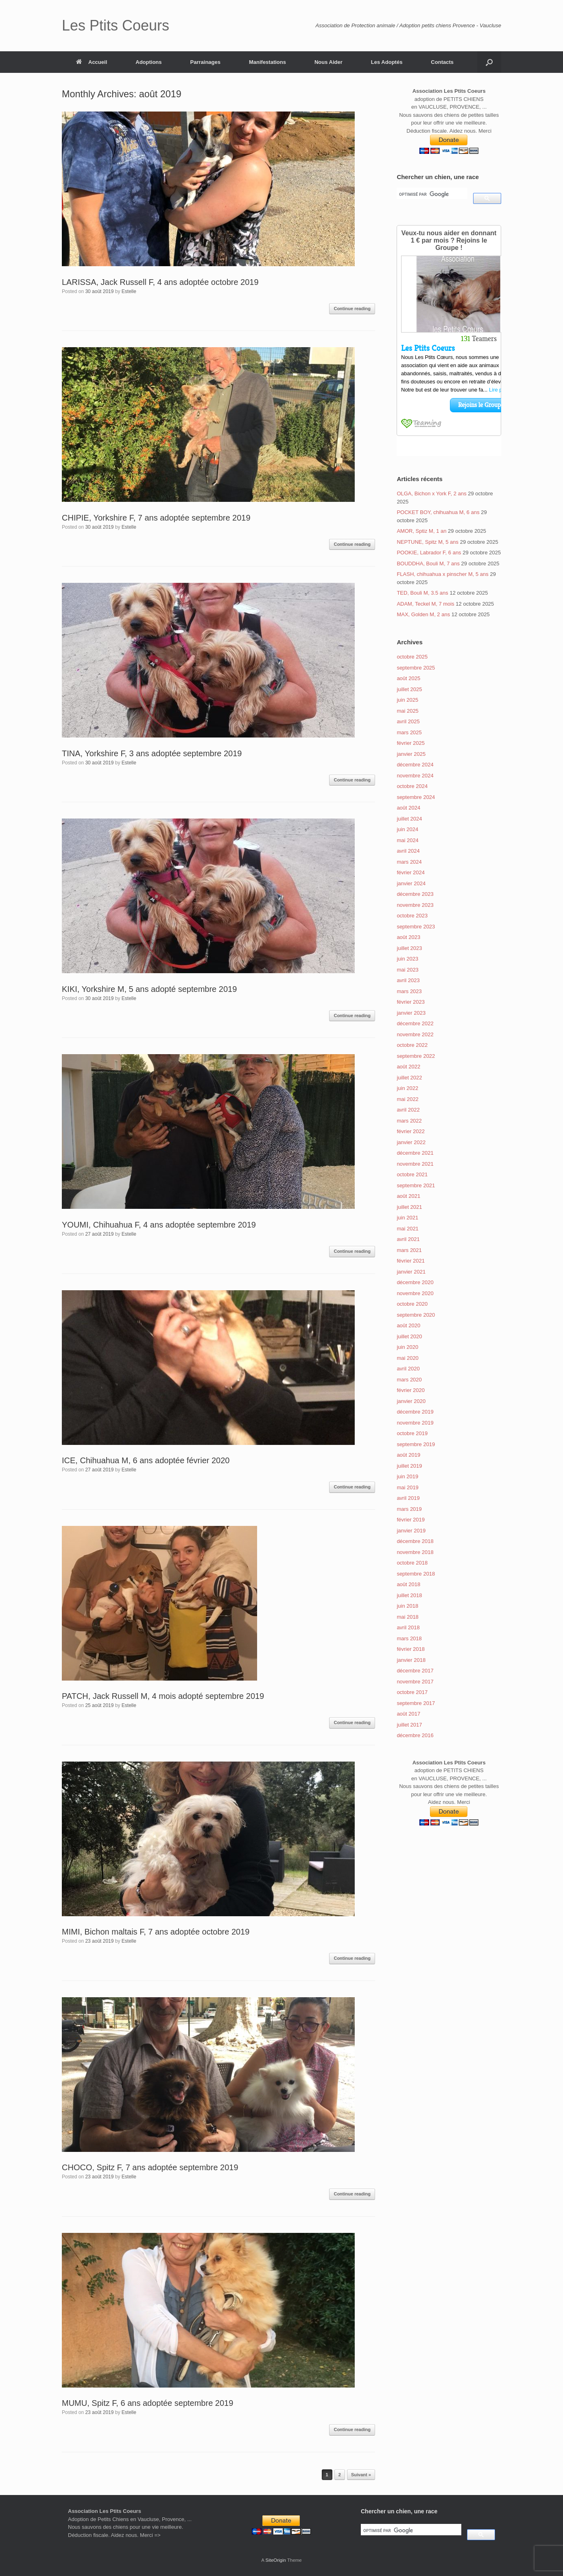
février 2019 (411, 1520)
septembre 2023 (416, 927)
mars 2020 (409, 1380)
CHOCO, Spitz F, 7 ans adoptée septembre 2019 (150, 2167)
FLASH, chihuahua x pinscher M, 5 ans (442, 574)
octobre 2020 (412, 1304)
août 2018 (408, 1584)
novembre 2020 (415, 1293)
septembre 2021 (416, 1185)
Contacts (442, 62)
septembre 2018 (416, 1574)
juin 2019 (407, 1476)
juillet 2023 (409, 948)
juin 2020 (407, 1347)
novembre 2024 (415, 776)
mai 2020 (407, 1358)
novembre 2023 (415, 905)
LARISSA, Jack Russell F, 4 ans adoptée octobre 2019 (160, 282)
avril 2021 (408, 1239)
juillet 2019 (409, 1466)
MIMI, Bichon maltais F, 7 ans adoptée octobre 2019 (155, 1931)
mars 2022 (409, 1121)
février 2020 (411, 1390)
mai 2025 (407, 711)
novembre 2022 (415, 1034)
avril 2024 (408, 851)
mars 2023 (409, 991)
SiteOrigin (275, 2560)
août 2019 (408, 1455)
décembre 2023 (415, 894)
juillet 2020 (409, 1336)
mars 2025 (409, 732)
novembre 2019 (415, 1423)
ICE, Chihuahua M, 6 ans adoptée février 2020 (145, 1460)
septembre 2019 (416, 1444)
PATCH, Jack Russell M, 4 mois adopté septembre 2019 (163, 1696)
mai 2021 (407, 1229)
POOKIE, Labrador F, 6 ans (429, 552)
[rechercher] (431, 194)
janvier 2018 (411, 1660)
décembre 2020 (415, 1282)
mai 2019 (407, 1487)
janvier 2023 (411, 1013)
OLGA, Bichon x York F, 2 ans (431, 493)
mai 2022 (407, 1099)
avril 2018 (408, 1627)
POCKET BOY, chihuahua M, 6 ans (438, 512)
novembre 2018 (415, 1552)
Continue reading (352, 308)
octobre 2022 (412, 1045)
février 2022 (411, 1131)
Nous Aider (328, 62)
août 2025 (408, 678)
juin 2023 (407, 959)
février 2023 (411, 1002)
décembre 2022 (415, 1023)
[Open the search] (489, 62)
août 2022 (408, 1067)
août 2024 (408, 808)
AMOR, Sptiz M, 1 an (421, 531)
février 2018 (411, 1649)
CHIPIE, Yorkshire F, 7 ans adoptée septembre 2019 (156, 517)
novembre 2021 (415, 1164)
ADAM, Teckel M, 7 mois (425, 604)
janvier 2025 (411, 754)
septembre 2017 (416, 1703)
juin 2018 (407, 1606)
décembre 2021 (415, 1153)
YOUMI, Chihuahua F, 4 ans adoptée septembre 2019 (159, 1224)
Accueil (91, 62)
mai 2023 (407, 970)
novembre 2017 (415, 1682)
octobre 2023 (412, 916)
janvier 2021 (411, 1272)
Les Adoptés (387, 62)
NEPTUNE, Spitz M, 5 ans (427, 542)
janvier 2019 (411, 1531)
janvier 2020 (411, 1401)
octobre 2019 (412, 1433)
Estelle (129, 291)
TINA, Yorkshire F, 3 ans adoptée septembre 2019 (152, 753)
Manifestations (267, 62)
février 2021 (411, 1261)
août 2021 (408, 1196)
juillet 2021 (409, 1207)
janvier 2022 (411, 1142)
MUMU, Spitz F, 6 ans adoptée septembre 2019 (147, 2403)
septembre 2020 (416, 1315)
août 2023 (408, 937)
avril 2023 (408, 980)
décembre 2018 (415, 1541)
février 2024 (411, 872)
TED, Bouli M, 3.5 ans (422, 593)
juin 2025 (407, 700)
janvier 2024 (411, 883)
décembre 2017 (415, 1671)
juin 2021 (407, 1218)
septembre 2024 (416, 797)
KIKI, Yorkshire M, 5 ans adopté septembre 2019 (149, 989)
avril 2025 (408, 721)
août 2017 (408, 1714)
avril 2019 (408, 1498)
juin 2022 (407, 1088)
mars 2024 (409, 862)
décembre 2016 (415, 1735)
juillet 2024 (409, 819)
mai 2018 (407, 1617)
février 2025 (411, 743)
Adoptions (148, 62)
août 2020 (408, 1325)
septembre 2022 (416, 1056)
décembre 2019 (415, 1412)
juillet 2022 (409, 1078)
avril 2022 (408, 1110)
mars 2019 (409, 1509)
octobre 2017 (412, 1692)
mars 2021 (409, 1250)
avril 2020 (408, 1369)
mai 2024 (407, 840)
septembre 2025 (416, 668)
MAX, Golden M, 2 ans (423, 614)
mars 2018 (409, 1638)
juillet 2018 (409, 1595)
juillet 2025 (409, 689)
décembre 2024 (415, 765)
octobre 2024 (412, 786)
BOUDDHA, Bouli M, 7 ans (428, 563)
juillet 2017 (409, 1725)
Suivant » (361, 2474)
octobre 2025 (412, 657)
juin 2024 (407, 829)
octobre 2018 (412, 1563)
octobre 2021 (412, 1174)
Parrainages (205, 62)
